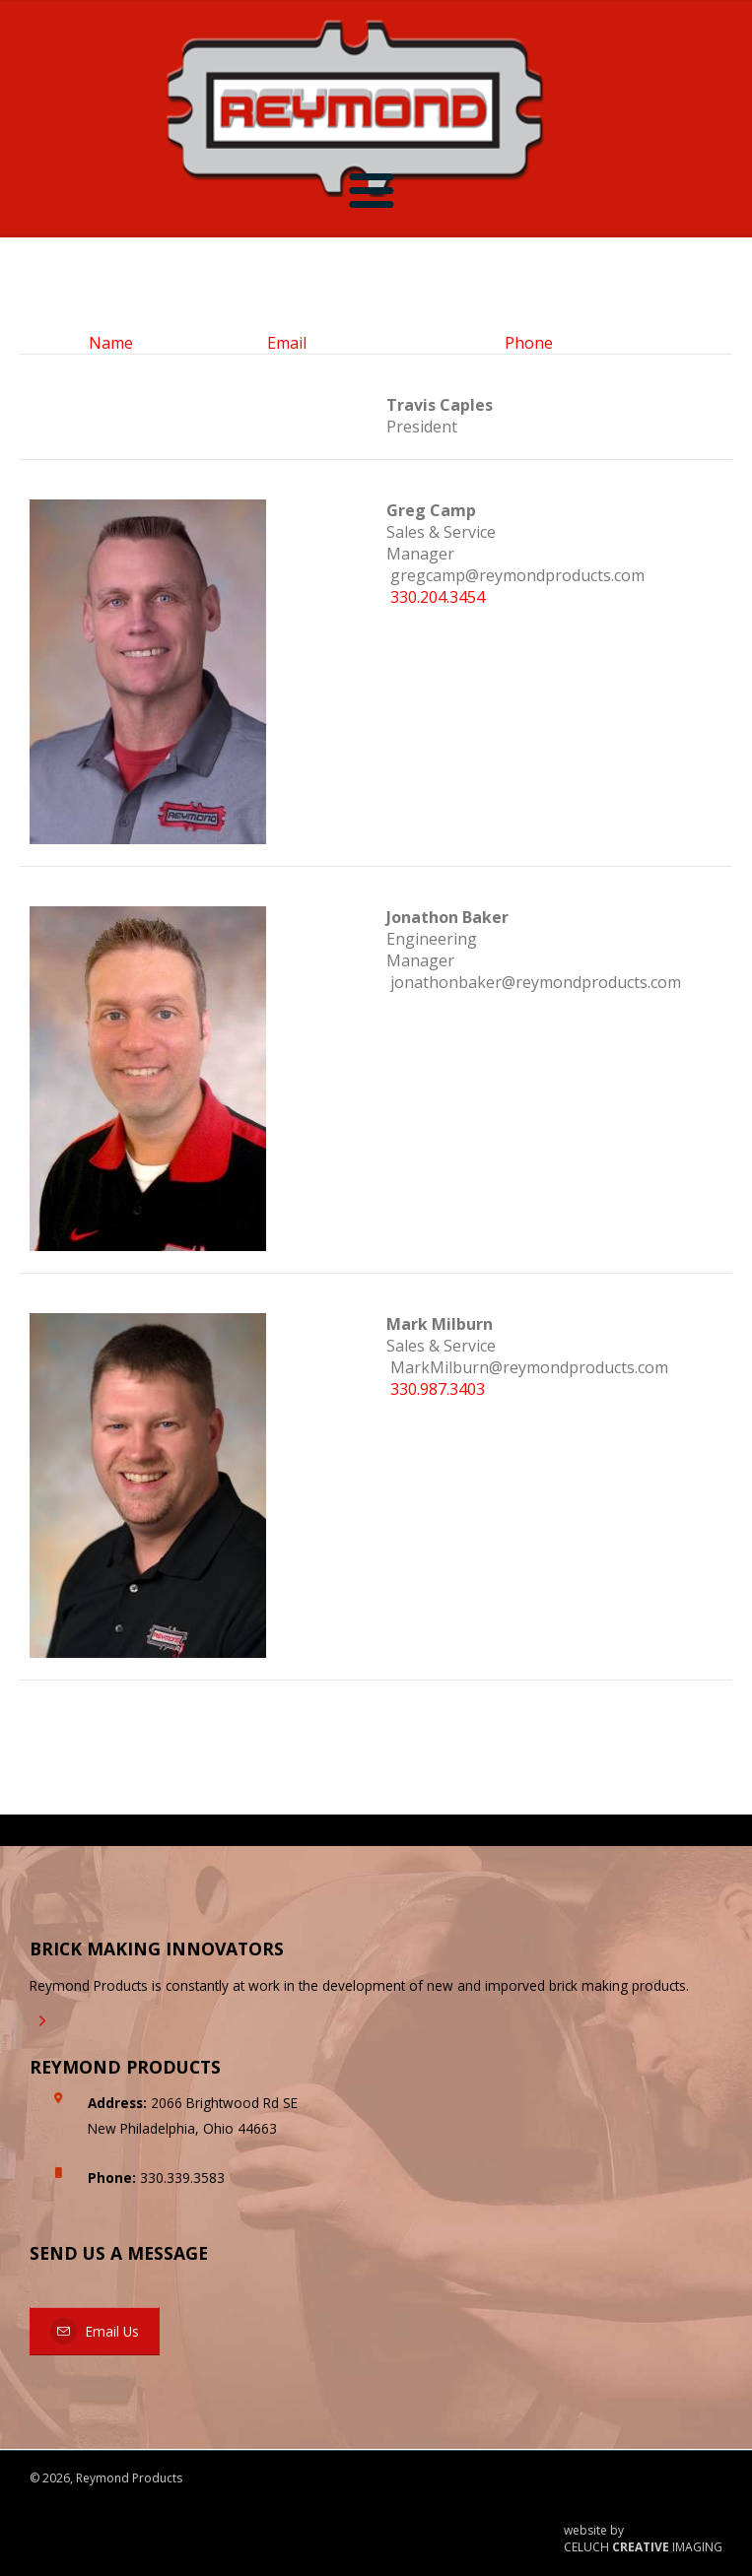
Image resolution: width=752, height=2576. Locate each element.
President (439, 415)
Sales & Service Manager (441, 531)
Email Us (94, 2331)
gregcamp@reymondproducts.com (517, 575)
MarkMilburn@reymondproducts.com (529, 1367)
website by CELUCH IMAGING (643, 2539)
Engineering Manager (447, 938)
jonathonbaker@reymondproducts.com (535, 982)
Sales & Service (441, 1334)
